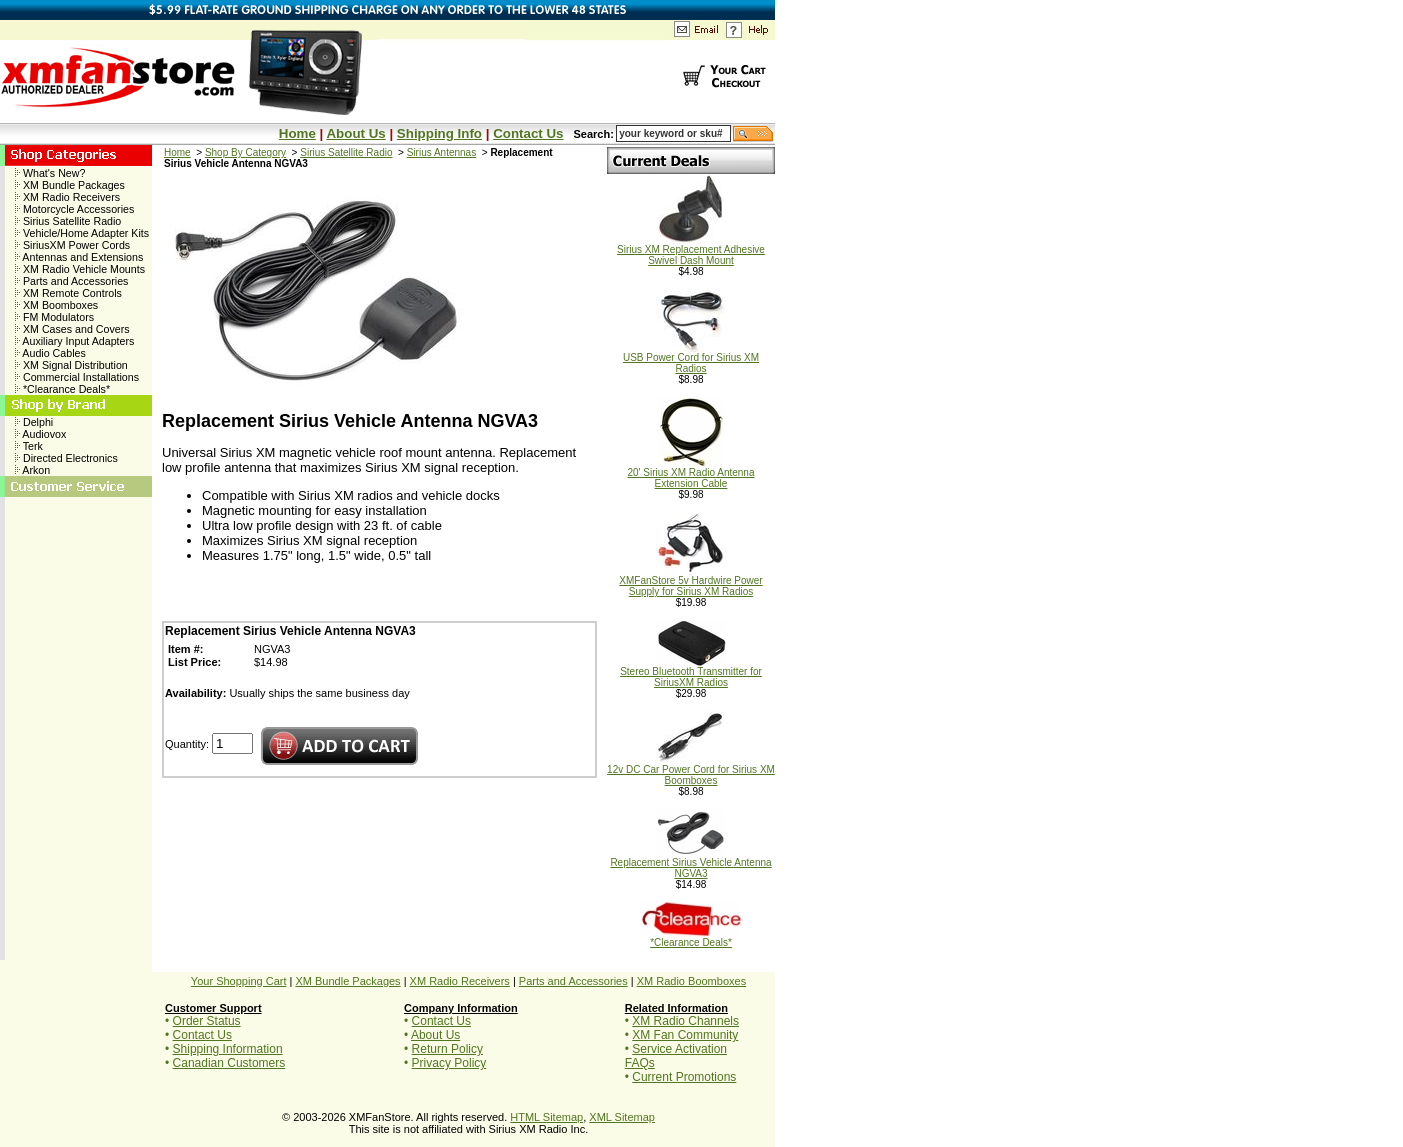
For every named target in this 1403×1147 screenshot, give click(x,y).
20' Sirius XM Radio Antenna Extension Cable (691, 473)
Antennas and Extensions (79, 257)
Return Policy (447, 1049)
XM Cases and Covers (72, 329)
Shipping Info (439, 133)
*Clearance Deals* (62, 389)
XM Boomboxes (56, 305)
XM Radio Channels (685, 1021)
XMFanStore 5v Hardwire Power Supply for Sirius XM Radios (690, 581)
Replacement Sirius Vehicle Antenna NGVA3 (690, 863)
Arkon (32, 470)
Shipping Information (228, 1049)
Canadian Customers (229, 1063)
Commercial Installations (77, 377)
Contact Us (528, 133)
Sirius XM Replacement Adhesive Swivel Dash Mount (691, 250)
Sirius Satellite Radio (68, 221)
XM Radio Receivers (67, 197)
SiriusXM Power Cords (72, 245)
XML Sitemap (622, 1117)
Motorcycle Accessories (74, 209)
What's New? (50, 173)
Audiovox (40, 434)
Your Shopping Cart (239, 981)
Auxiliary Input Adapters (74, 341)
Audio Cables (50, 353)
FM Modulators (54, 317)
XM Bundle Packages (70, 185)
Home (297, 133)
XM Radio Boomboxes (691, 981)
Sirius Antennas (442, 152)
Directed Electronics (66, 458)
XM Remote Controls (68, 293)
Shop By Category (245, 152)
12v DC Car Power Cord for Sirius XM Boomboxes (691, 770)
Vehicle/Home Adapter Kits (82, 233)
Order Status (207, 1021)
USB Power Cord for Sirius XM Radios (691, 358)
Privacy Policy (449, 1063)
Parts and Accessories (71, 281)
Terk (29, 446)
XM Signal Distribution (71, 365)
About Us (355, 133)
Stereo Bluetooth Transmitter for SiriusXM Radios (691, 672)
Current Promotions (684, 1077)
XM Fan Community (685, 1035)
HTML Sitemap (546, 1117)
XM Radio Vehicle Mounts (80, 269)
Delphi (34, 422)
